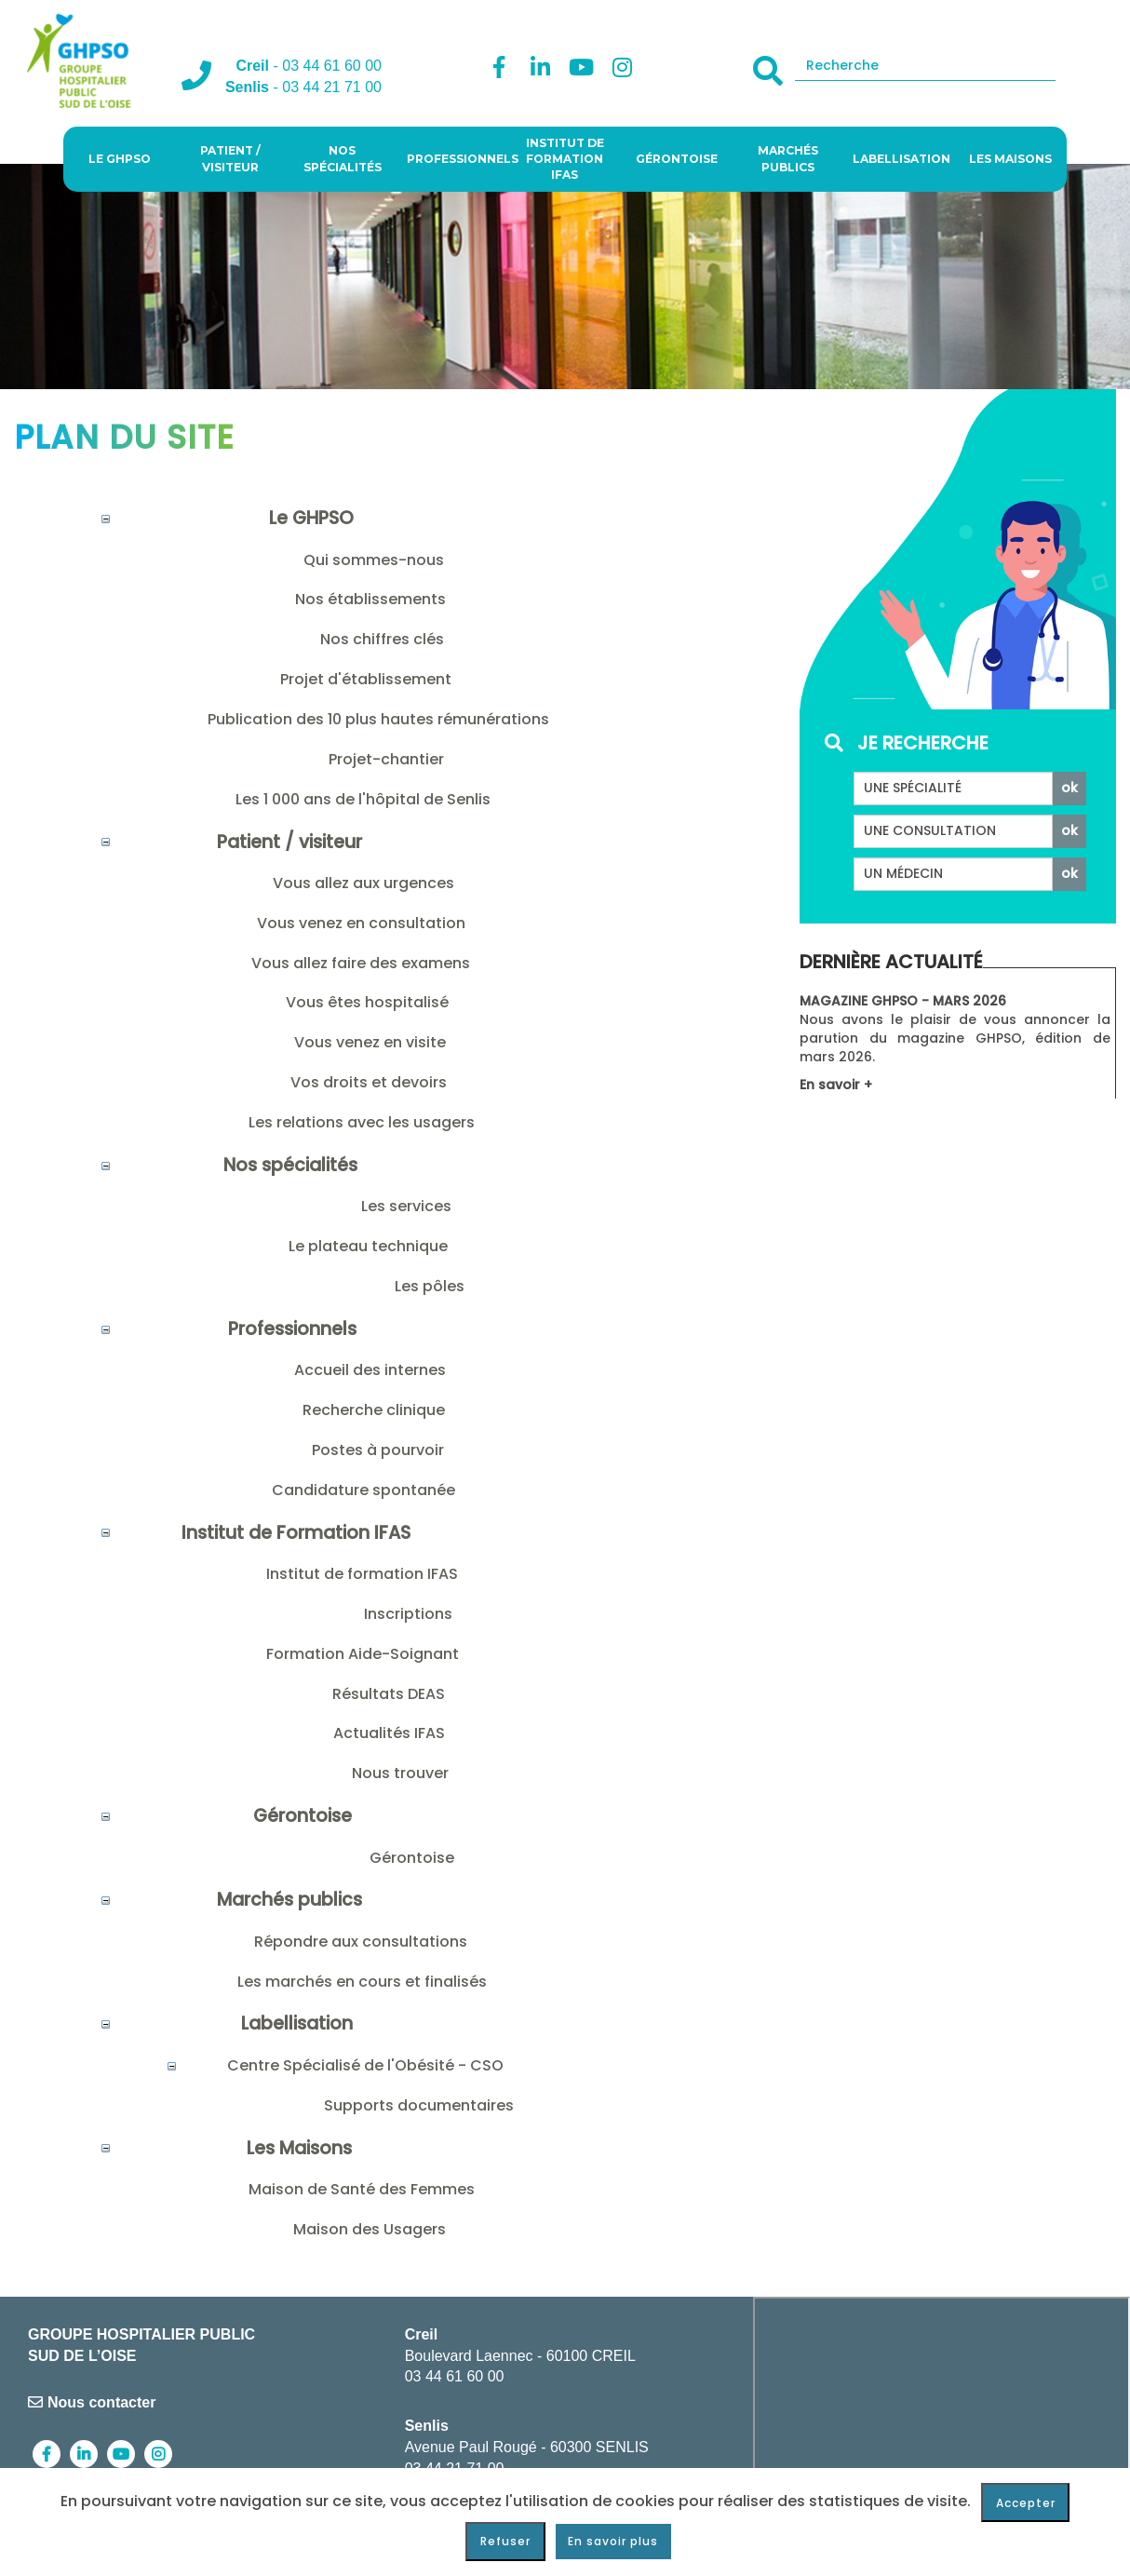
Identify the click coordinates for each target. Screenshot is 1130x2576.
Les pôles (429, 1286)
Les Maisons (1010, 159)
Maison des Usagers (369, 2229)
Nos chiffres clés (382, 639)
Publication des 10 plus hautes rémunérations (378, 719)
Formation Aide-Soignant (362, 1654)
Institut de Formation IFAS (565, 159)
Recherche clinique (374, 1410)
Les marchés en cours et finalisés (362, 1981)
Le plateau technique (368, 1246)
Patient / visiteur (230, 158)
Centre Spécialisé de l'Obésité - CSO (365, 2065)
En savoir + (836, 1084)
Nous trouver (400, 1773)
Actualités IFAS (389, 1733)
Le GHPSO (119, 159)
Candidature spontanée (363, 1490)
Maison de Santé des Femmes (362, 2189)
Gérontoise (677, 159)
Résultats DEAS (388, 1694)
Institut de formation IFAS (362, 1574)
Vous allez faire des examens (360, 963)
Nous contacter (91, 2402)
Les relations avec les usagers (362, 1122)
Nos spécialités (342, 158)
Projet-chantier (386, 759)
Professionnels (458, 159)
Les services (406, 1206)
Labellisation (901, 159)
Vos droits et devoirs (368, 1082)
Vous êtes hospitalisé (367, 1002)
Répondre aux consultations (360, 1941)
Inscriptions (408, 1614)
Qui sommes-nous (373, 560)
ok (1069, 787)
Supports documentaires (419, 2105)
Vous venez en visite (370, 1042)
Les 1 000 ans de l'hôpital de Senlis (363, 799)
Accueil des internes (370, 1370)
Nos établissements (370, 599)
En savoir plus (613, 2541)
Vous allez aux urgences (363, 883)
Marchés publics (788, 158)
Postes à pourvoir (378, 1450)
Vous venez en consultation (361, 923)
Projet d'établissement (365, 679)
